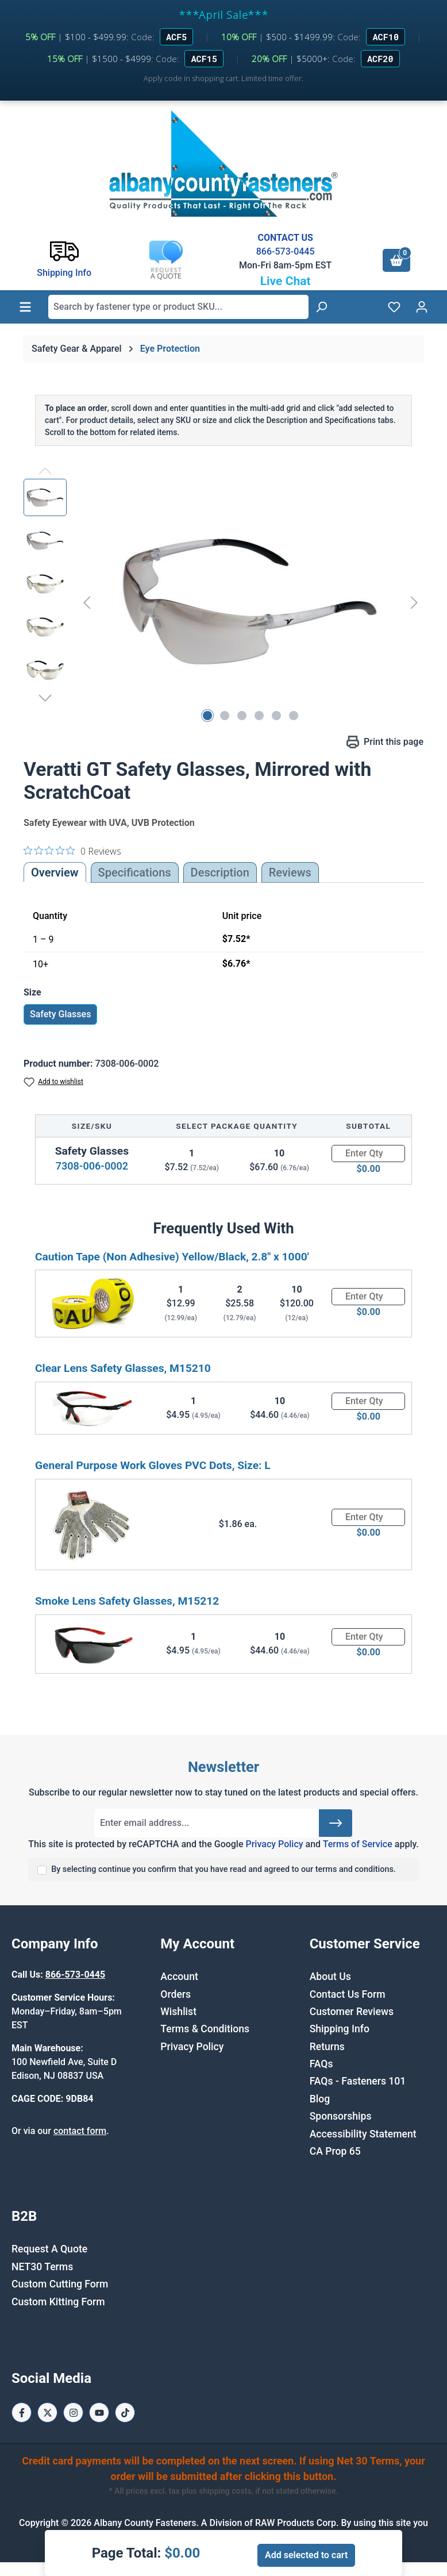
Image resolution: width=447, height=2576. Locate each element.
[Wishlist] (394, 306)
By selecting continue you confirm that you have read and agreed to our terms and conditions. (223, 1869)
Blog (320, 2099)
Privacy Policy (274, 1844)
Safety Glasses (60, 1014)
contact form (79, 2130)
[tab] (220, 872)
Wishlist (178, 2011)
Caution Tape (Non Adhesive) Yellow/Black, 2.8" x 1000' (172, 1256)
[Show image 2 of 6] (224, 715)
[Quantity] (368, 1153)
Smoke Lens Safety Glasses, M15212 (127, 1601)
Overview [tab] (55, 872)
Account (179, 1976)
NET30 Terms (42, 2267)
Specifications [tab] (134, 872)
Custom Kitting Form (58, 2302)
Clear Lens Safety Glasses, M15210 (123, 1368)
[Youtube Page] (99, 2412)
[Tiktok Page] (125, 2412)
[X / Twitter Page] (47, 2412)
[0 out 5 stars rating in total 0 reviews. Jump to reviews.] (72, 850)
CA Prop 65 (335, 2151)
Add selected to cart (306, 2555)
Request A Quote (49, 2249)
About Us (330, 1976)
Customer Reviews (352, 2011)
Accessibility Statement (363, 2134)
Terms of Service (357, 1844)
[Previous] (86, 602)
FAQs (321, 2064)
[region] (223, 602)
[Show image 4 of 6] (259, 715)
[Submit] (335, 1823)
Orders (175, 1994)
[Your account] (422, 306)
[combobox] (178, 307)
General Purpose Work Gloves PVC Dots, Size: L (153, 1465)
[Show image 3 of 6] (241, 715)
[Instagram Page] (73, 2412)
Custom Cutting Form (59, 2284)
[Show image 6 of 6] (293, 715)
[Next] (414, 602)
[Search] (321, 307)
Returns (327, 2046)
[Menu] (25, 306)
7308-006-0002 (92, 1166)
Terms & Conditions (204, 2029)
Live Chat (285, 281)
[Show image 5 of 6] (276, 715)
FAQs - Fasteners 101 (358, 2081)
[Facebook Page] (21, 2412)
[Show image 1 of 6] (207, 715)
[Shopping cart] (396, 260)
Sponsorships (341, 2116)
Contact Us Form (348, 1994)
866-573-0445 (285, 251)
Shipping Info (339, 2029)
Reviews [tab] (290, 872)
